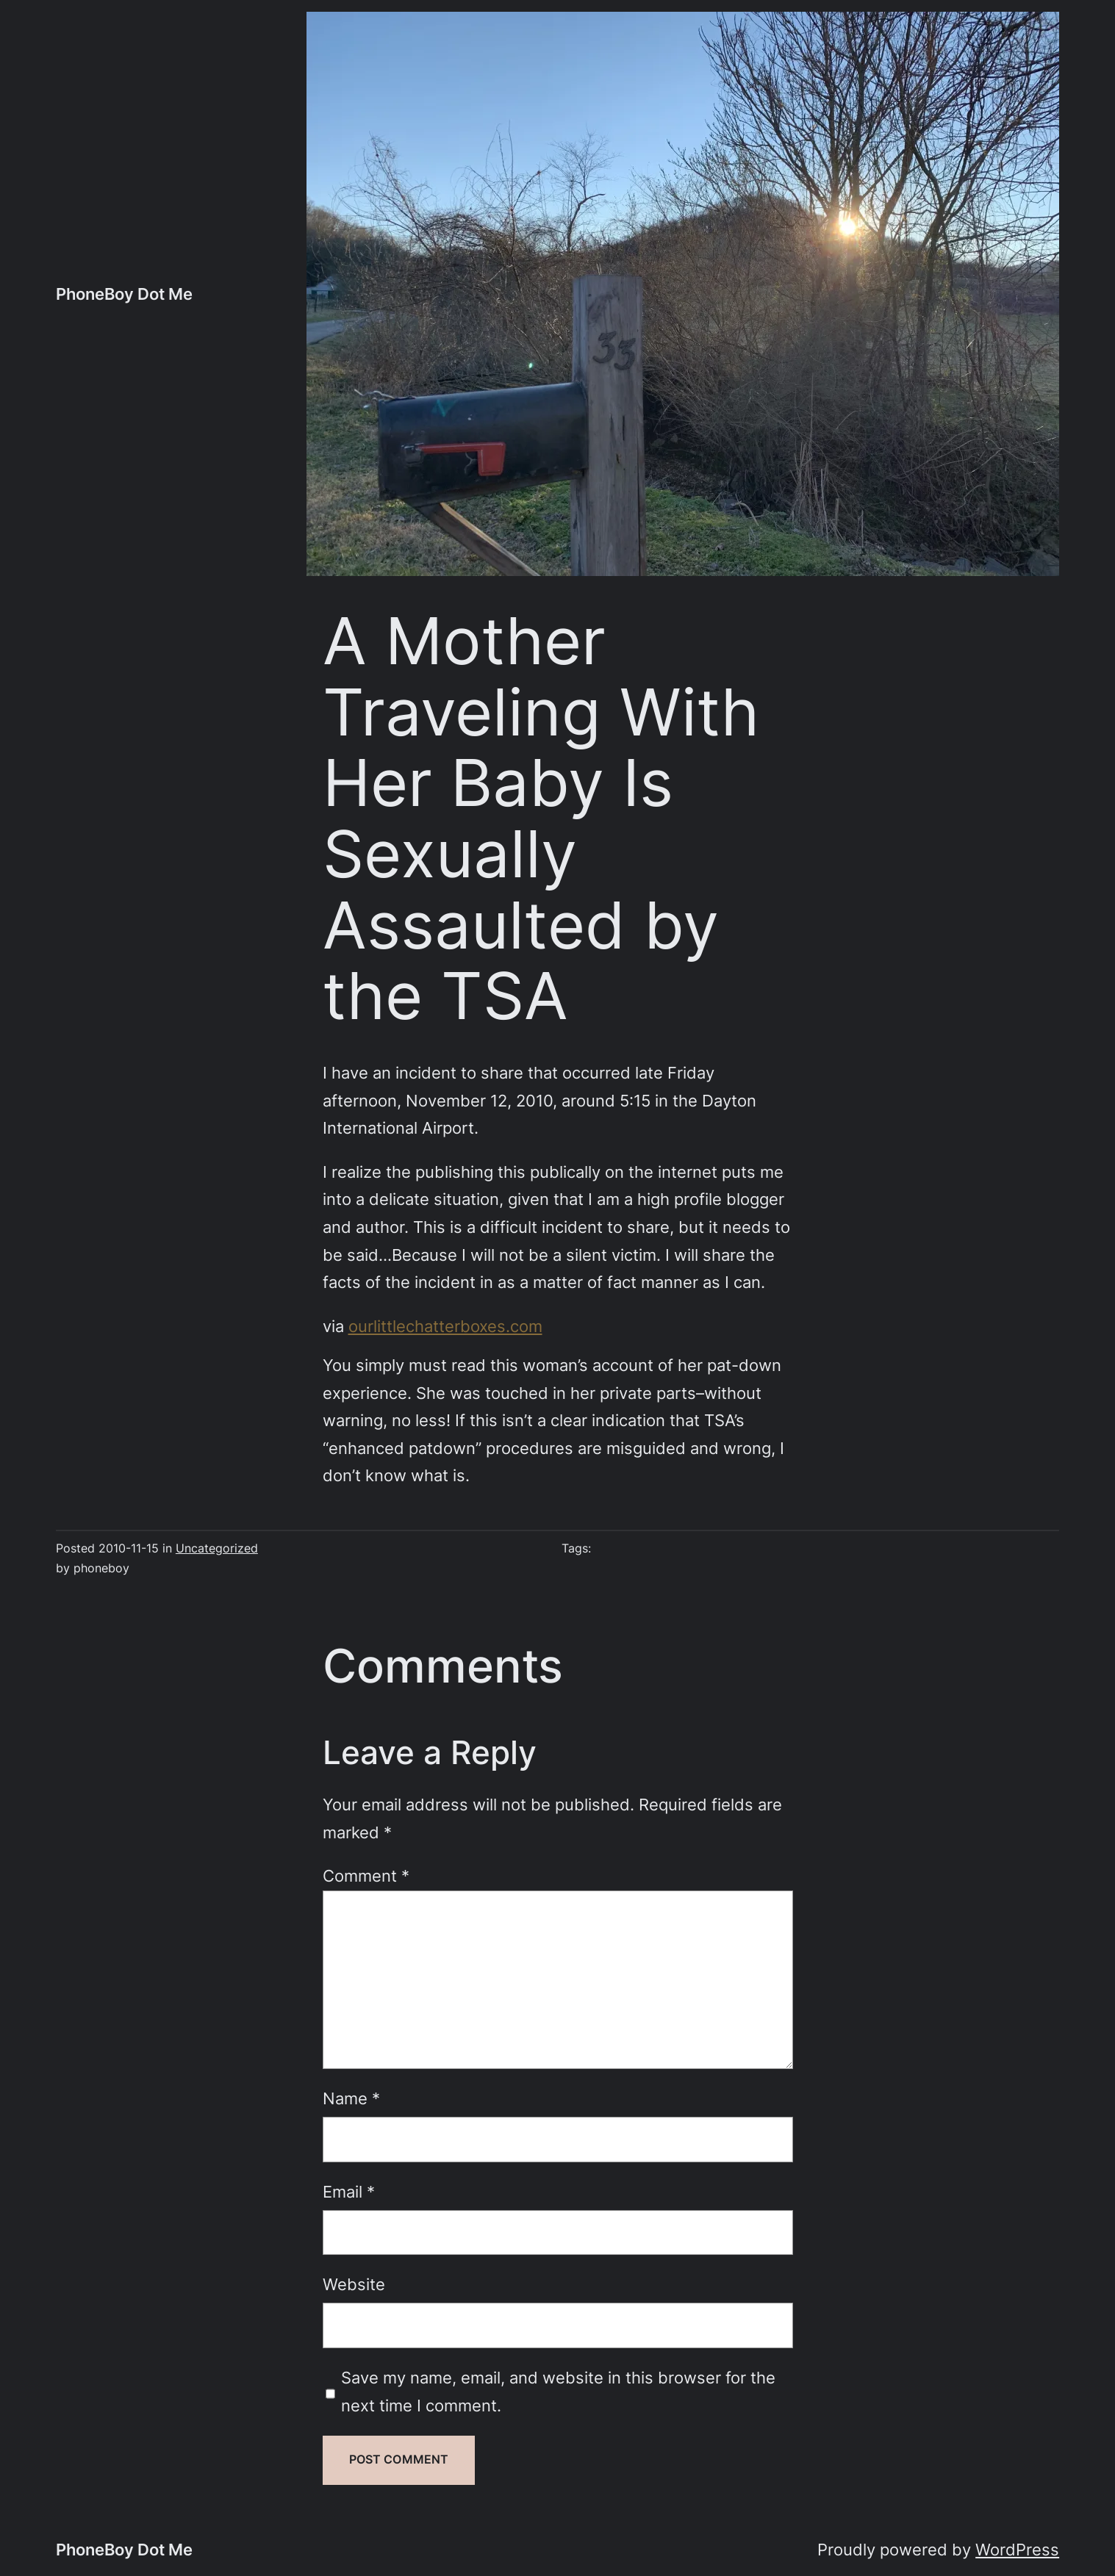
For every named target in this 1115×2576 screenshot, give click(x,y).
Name (351, 2098)
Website (354, 2284)
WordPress (1017, 2549)
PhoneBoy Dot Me (124, 293)
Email (349, 2191)
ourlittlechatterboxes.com (445, 1326)
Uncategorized (217, 1548)
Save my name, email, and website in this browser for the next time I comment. (558, 2391)
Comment (366, 1875)
